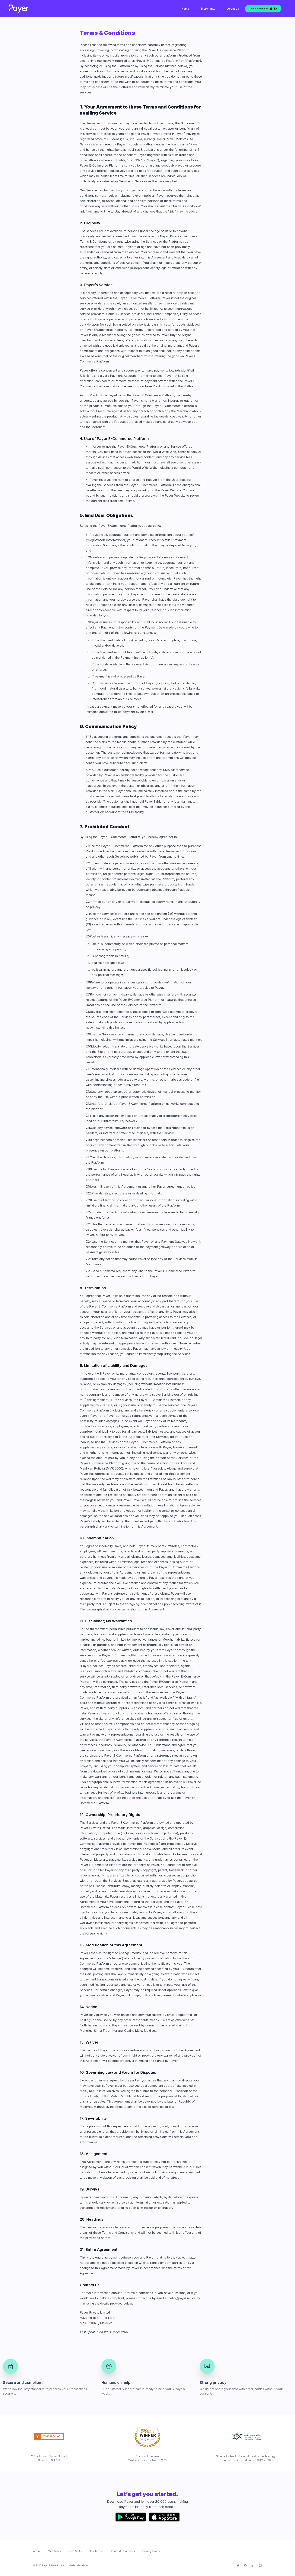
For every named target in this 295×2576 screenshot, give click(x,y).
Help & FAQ (75, 2551)
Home (185, 8)
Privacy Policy (151, 2551)
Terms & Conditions (123, 2551)
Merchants (208, 8)
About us (233, 8)
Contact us (96, 2551)
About (36, 2551)
